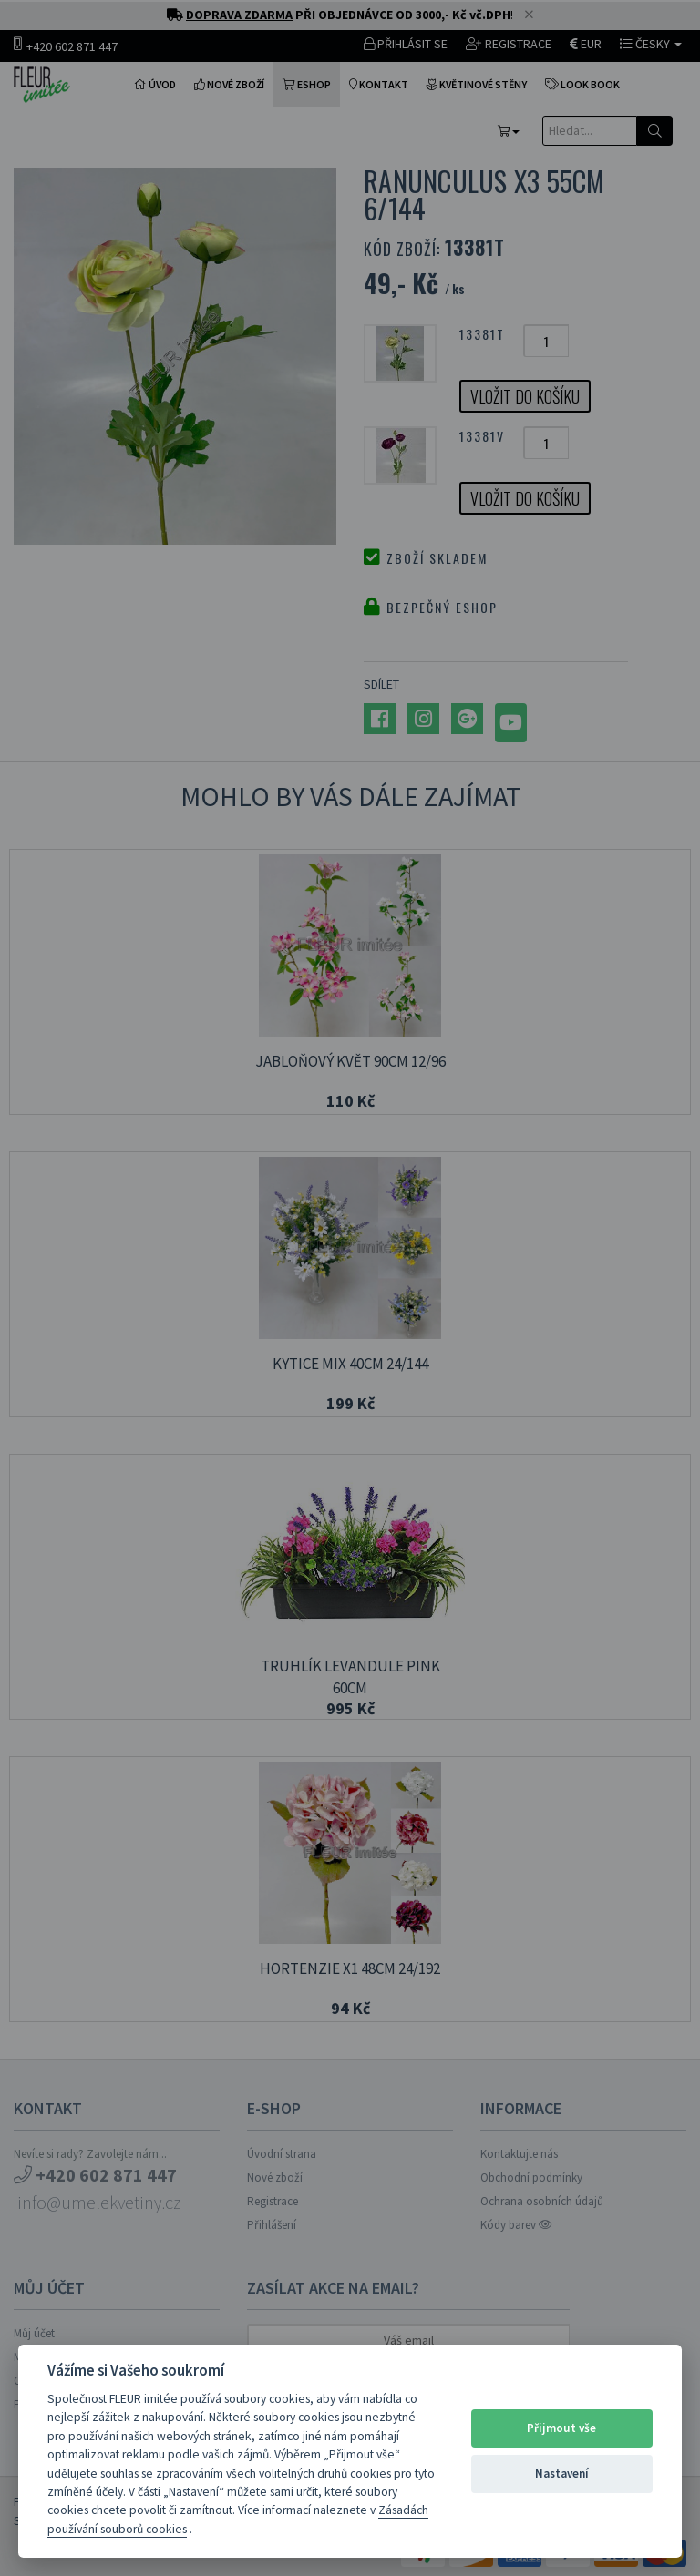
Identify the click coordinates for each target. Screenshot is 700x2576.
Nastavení (562, 2473)
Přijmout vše (561, 2428)
